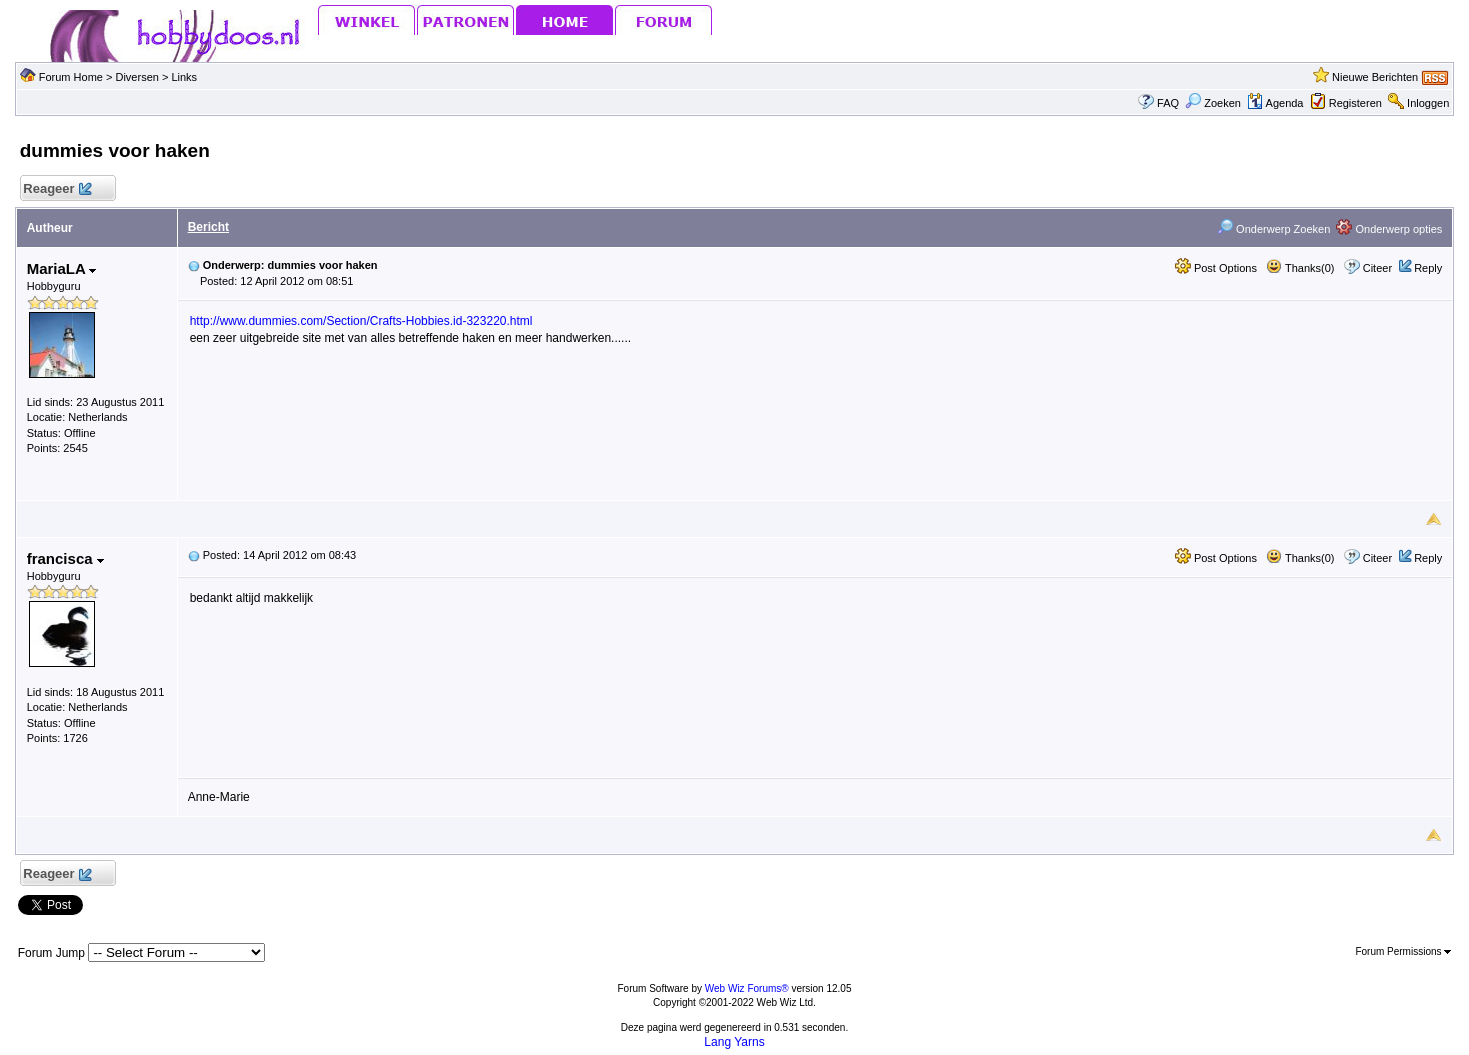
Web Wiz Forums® (747, 988)
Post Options (1216, 268)
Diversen (136, 77)
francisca (65, 558)
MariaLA (62, 268)
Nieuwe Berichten (1375, 77)
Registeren (1355, 103)
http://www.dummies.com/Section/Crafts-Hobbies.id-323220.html (361, 321)
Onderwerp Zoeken (1273, 229)
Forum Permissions (1403, 951)
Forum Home (71, 77)
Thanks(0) (1300, 268)
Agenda (1275, 103)
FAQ (1168, 103)
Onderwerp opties (1389, 229)
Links (184, 77)
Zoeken (1213, 103)
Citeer (1377, 268)
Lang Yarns (734, 1042)
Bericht (208, 227)
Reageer (57, 189)
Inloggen (1428, 103)
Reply (1428, 268)
